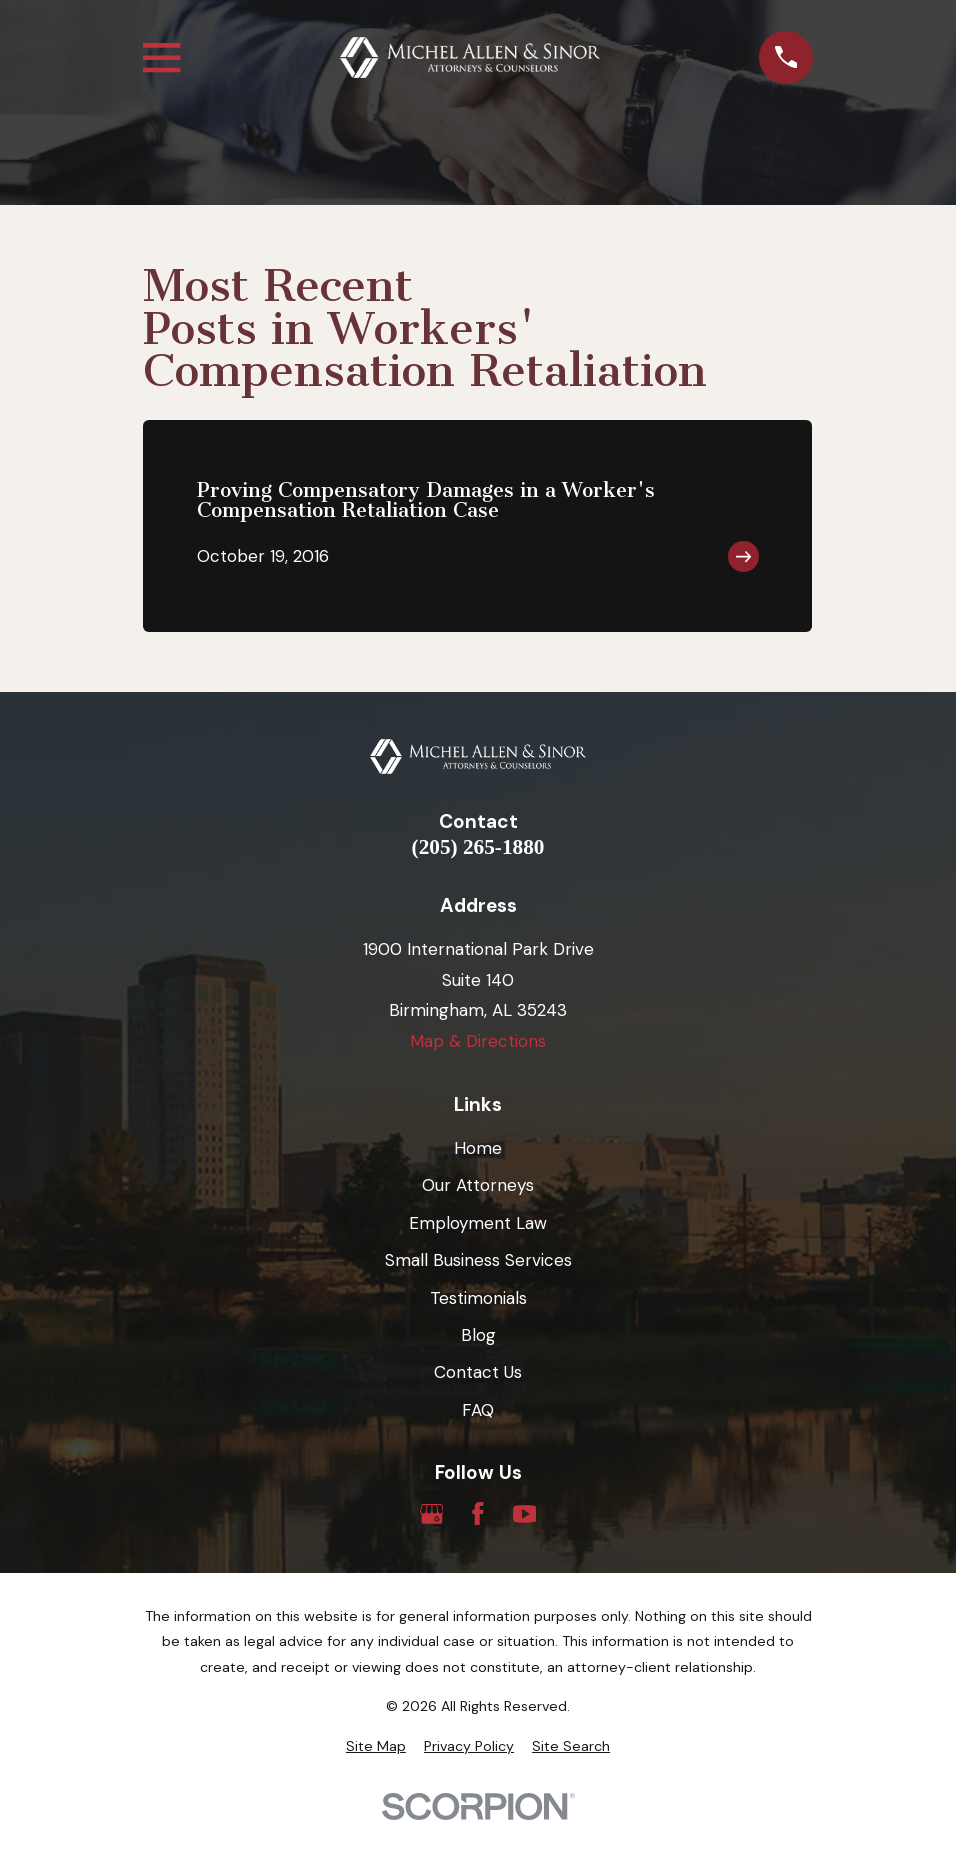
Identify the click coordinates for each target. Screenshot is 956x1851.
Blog (478, 1335)
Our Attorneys (478, 1185)
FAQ (478, 1410)
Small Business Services (478, 1260)
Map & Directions (478, 1041)
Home (478, 1148)
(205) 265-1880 (478, 847)
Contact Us (478, 1372)
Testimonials (478, 1298)
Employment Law (478, 1223)
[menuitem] (376, 1747)
